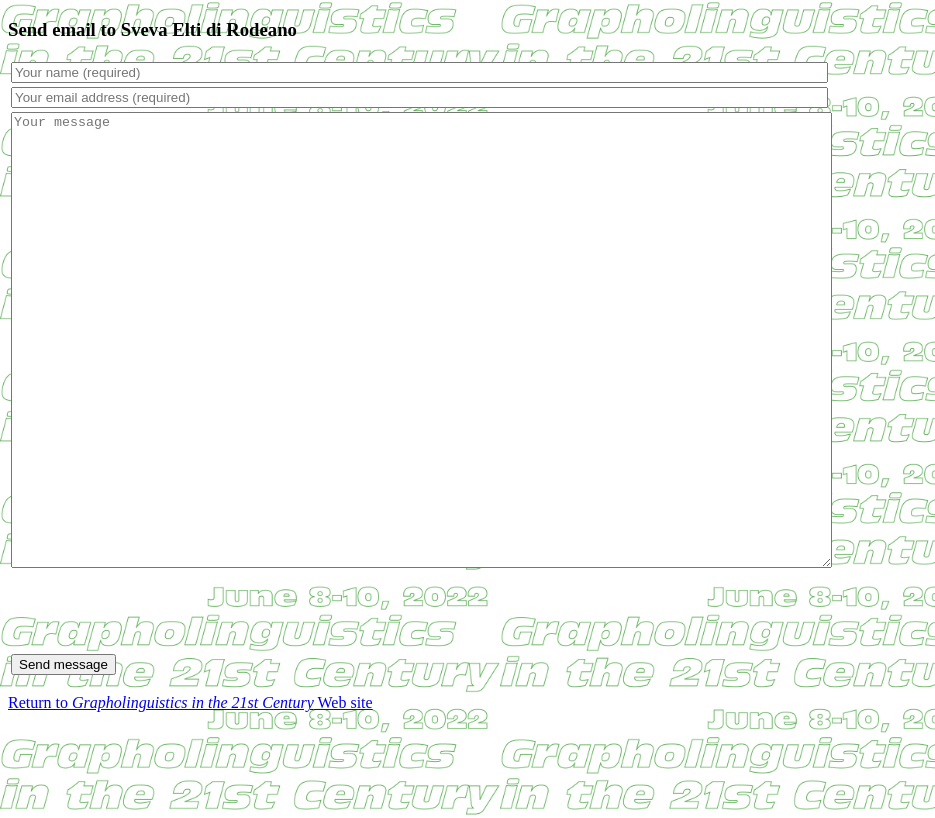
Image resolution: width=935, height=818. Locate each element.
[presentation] (163, 701)
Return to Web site (190, 792)
